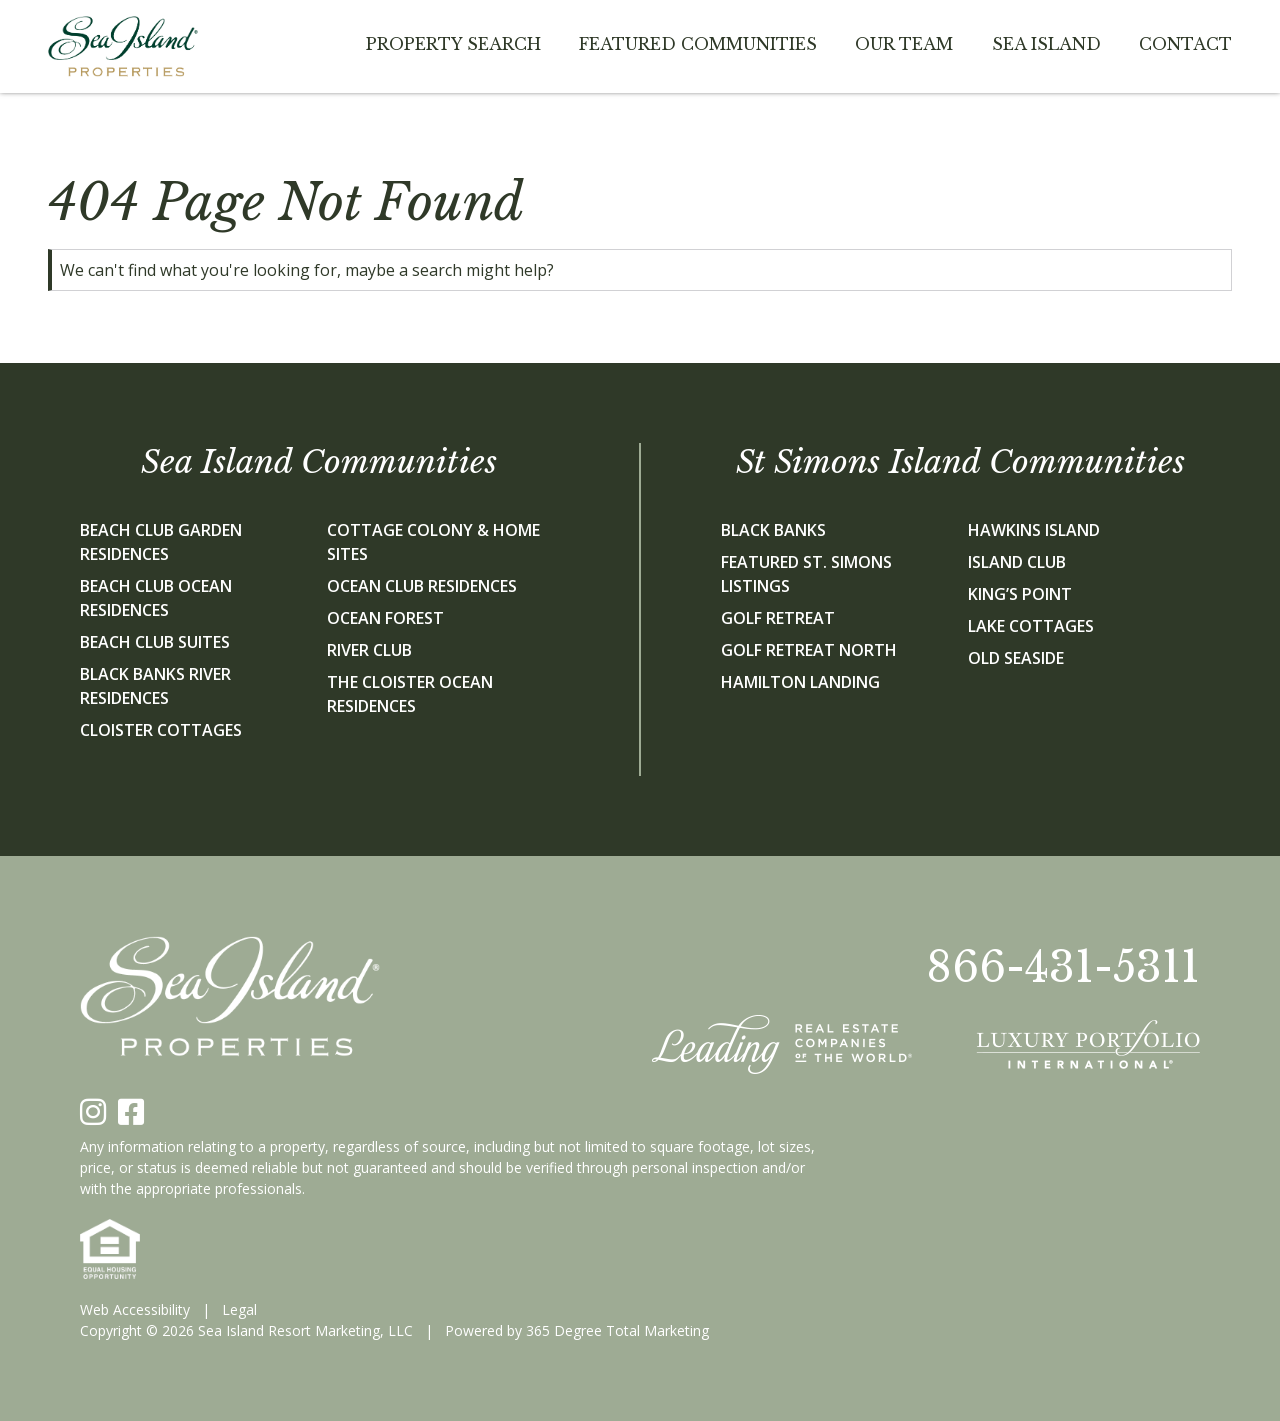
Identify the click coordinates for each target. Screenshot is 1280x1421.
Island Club (1017, 562)
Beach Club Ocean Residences (156, 598)
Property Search (453, 44)
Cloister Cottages (161, 730)
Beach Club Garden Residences (161, 542)
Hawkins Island (1034, 530)
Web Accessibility (135, 1309)
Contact (1185, 44)
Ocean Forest (385, 618)
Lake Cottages (1031, 626)
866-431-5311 (1063, 967)
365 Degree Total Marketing (617, 1330)
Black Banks (773, 530)
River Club (369, 650)
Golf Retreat (778, 618)
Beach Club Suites (155, 642)
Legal (239, 1309)
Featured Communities (698, 44)
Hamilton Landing (800, 682)
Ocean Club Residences (422, 586)
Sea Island (1046, 44)
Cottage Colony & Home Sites (433, 542)
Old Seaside (1016, 658)
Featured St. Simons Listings (806, 574)
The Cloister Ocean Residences (410, 694)
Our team (904, 44)
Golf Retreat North (809, 650)
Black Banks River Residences (155, 686)
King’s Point (1020, 594)
